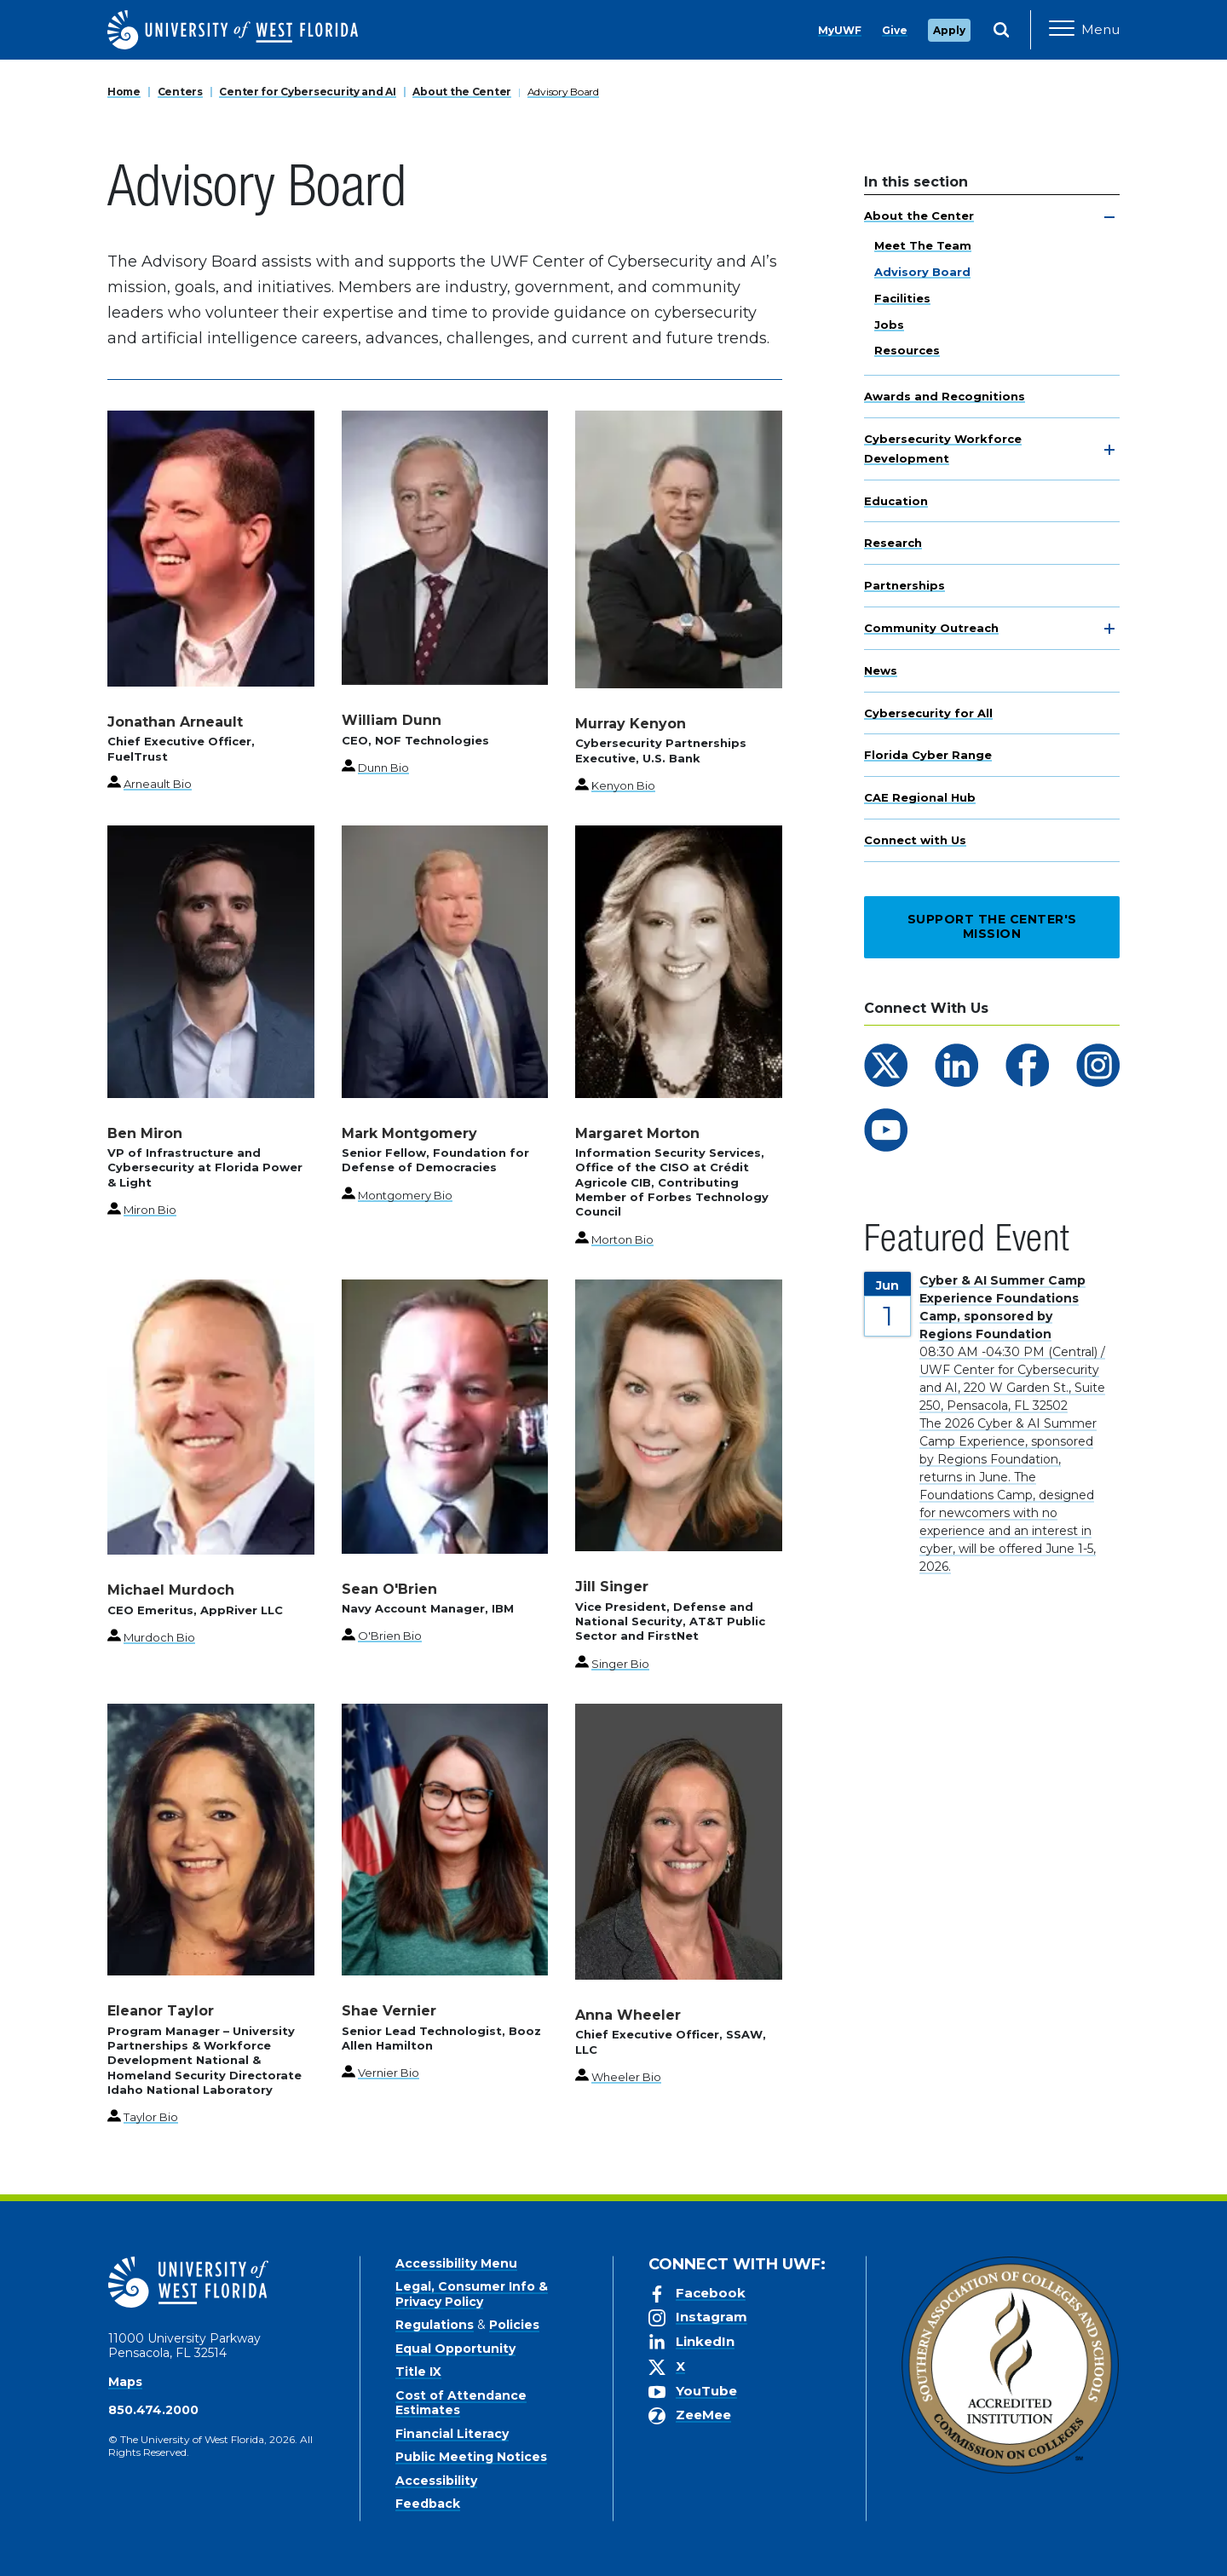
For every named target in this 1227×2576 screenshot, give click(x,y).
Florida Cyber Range (928, 755)
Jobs (889, 324)
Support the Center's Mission (992, 926)
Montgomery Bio (405, 1195)
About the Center (461, 91)
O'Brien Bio (390, 1635)
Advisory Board (563, 91)
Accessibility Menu (456, 2263)
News (880, 670)
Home (124, 91)
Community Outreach (931, 628)
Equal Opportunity (455, 2348)
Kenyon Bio (623, 785)
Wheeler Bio (626, 2077)
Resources (907, 350)
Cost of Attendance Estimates (461, 2403)
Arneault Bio (158, 784)
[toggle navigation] (1109, 217)
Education (896, 501)
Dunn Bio (383, 767)
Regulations (434, 2324)
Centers (180, 91)
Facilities (902, 298)
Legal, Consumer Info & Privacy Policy (471, 2294)
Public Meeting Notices (471, 2456)
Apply (949, 30)
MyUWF (839, 30)
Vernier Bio (388, 2072)
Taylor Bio (151, 2117)
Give (894, 30)
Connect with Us (915, 840)
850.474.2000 (153, 2410)
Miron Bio (150, 1209)
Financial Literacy (452, 2433)
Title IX (418, 2371)
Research (893, 542)
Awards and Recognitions (944, 396)
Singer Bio (620, 1663)
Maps (125, 2381)
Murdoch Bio (159, 1637)
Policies (514, 2324)
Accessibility (436, 2480)
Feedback (427, 2503)
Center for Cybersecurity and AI (307, 91)
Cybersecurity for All (928, 713)
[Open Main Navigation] (1084, 30)
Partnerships (904, 585)
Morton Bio (622, 1239)
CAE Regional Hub (920, 797)
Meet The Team (922, 245)
